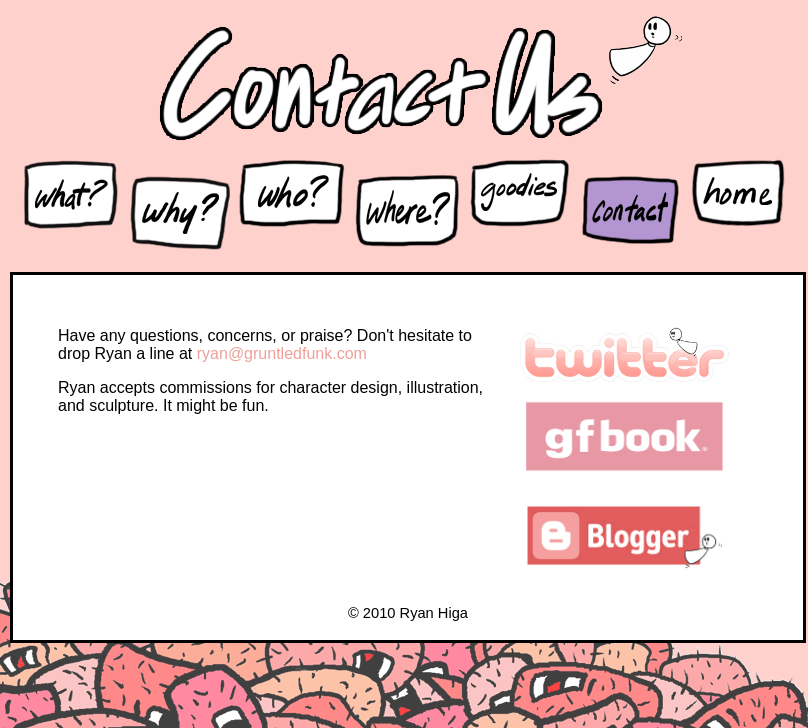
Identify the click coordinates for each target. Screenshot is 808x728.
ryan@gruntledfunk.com (282, 353)
